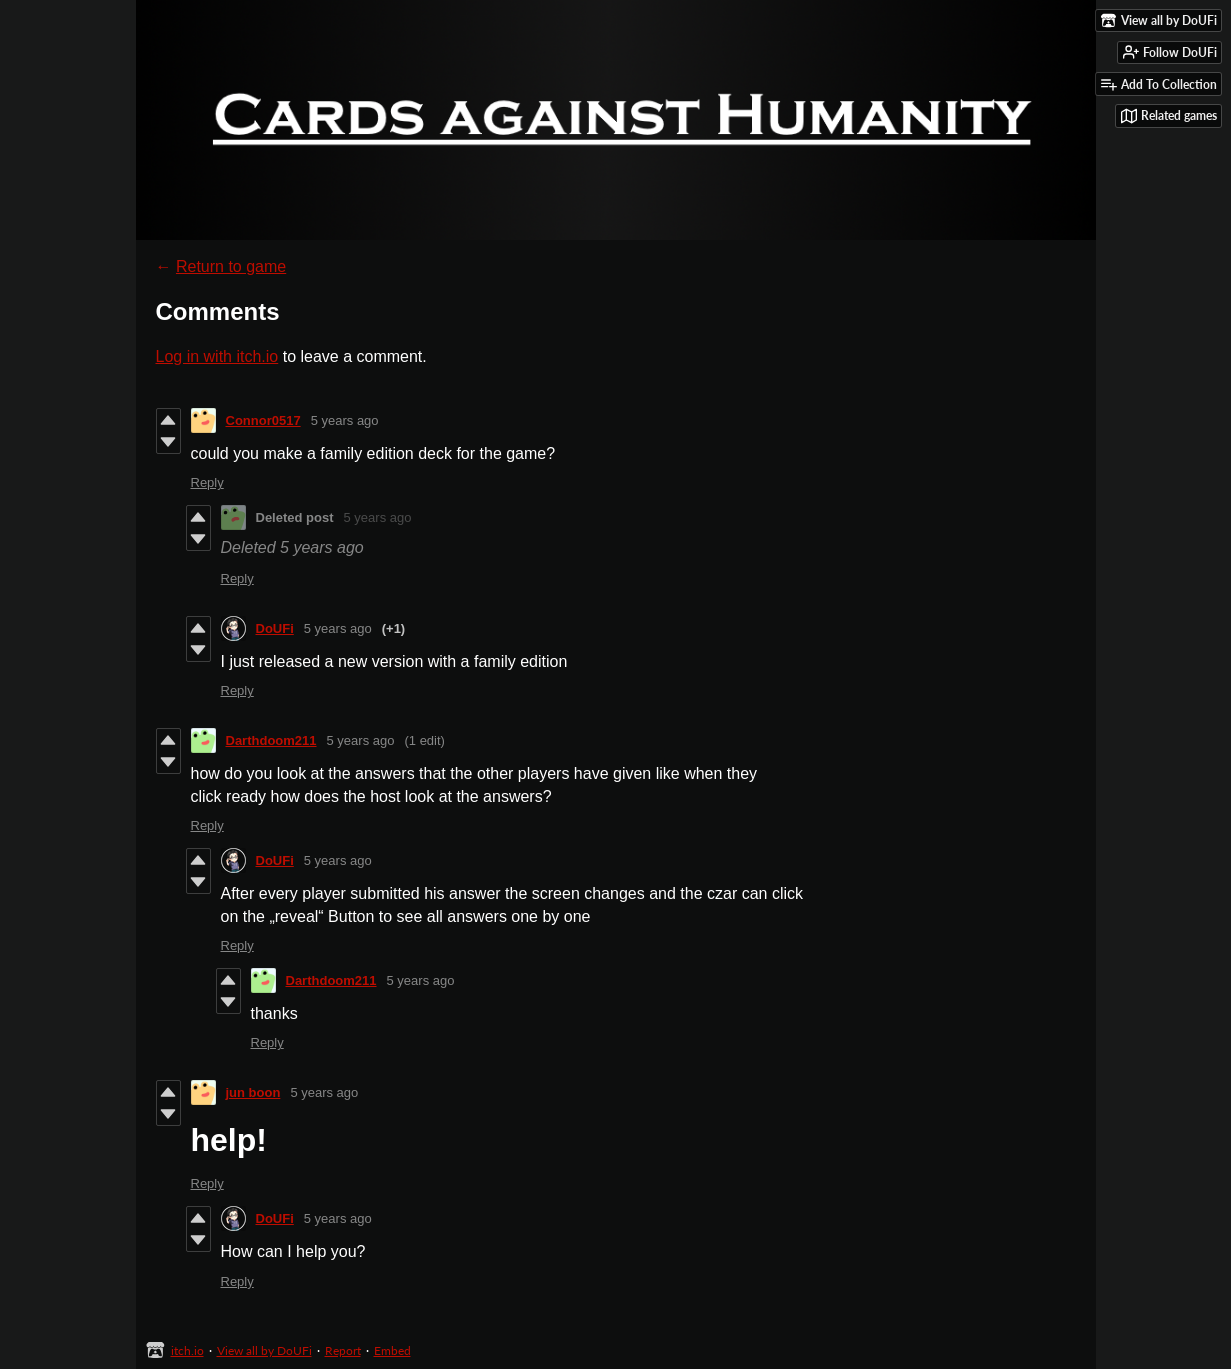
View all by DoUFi (264, 1350)
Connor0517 (263, 420)
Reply (207, 482)
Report (343, 1350)
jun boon (253, 1092)
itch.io (187, 1350)
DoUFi (275, 628)
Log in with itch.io (217, 356)
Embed (392, 1350)
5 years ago (345, 420)
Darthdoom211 (271, 740)
